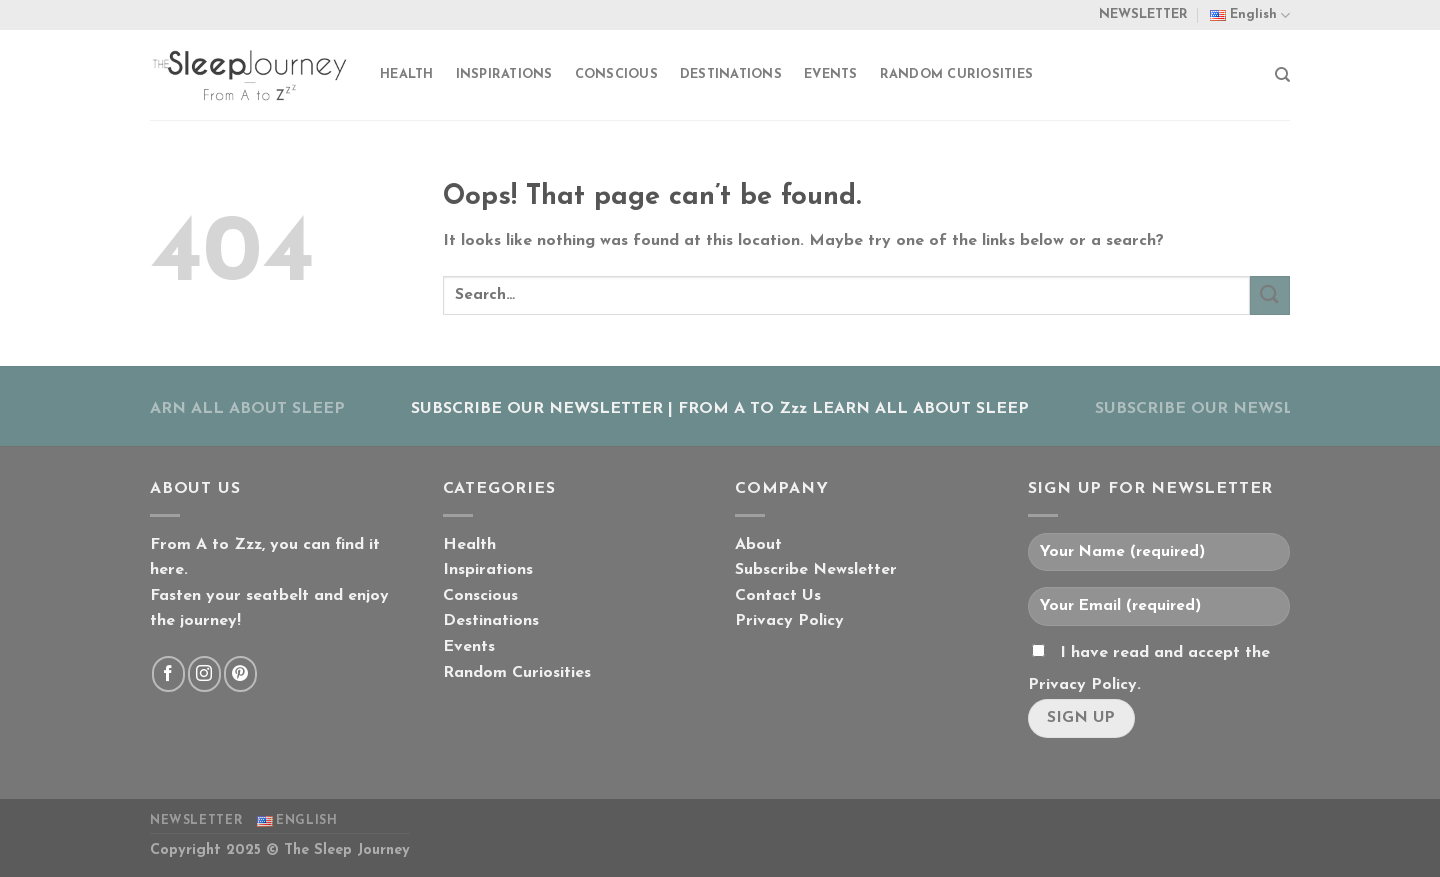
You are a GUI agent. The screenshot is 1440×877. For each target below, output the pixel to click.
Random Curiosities (957, 74)
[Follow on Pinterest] (240, 674)
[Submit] (1270, 295)
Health (407, 74)
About (758, 545)
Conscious (616, 74)
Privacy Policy (789, 621)
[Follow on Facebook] (168, 674)
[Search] (1282, 75)
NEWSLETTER (1143, 14)
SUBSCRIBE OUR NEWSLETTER (537, 409)
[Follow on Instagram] (204, 674)
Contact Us (778, 596)
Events (831, 74)
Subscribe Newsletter (816, 570)
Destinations (731, 74)
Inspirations (504, 74)
